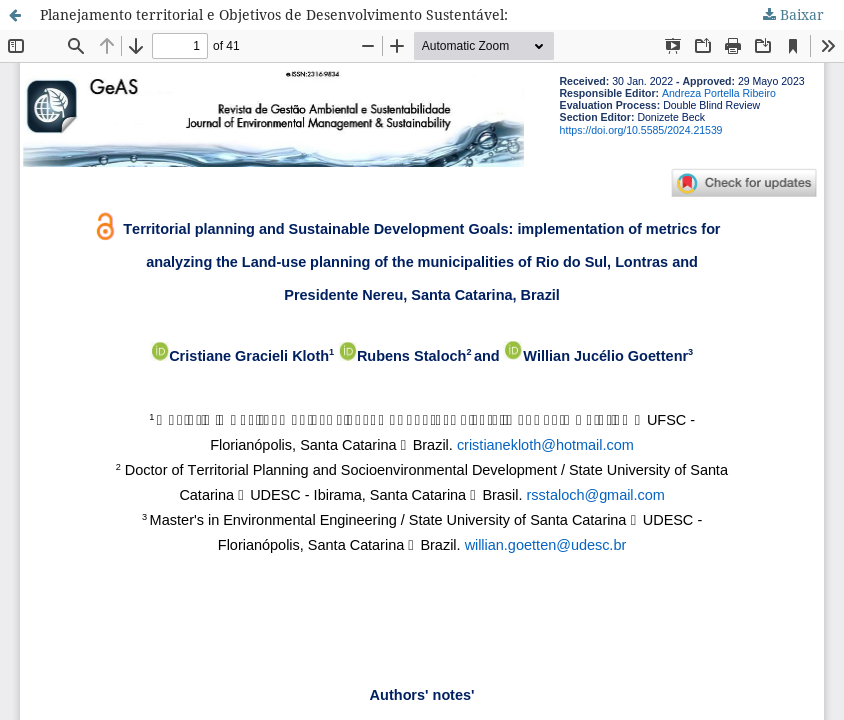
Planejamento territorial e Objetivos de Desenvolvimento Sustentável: (274, 14)
